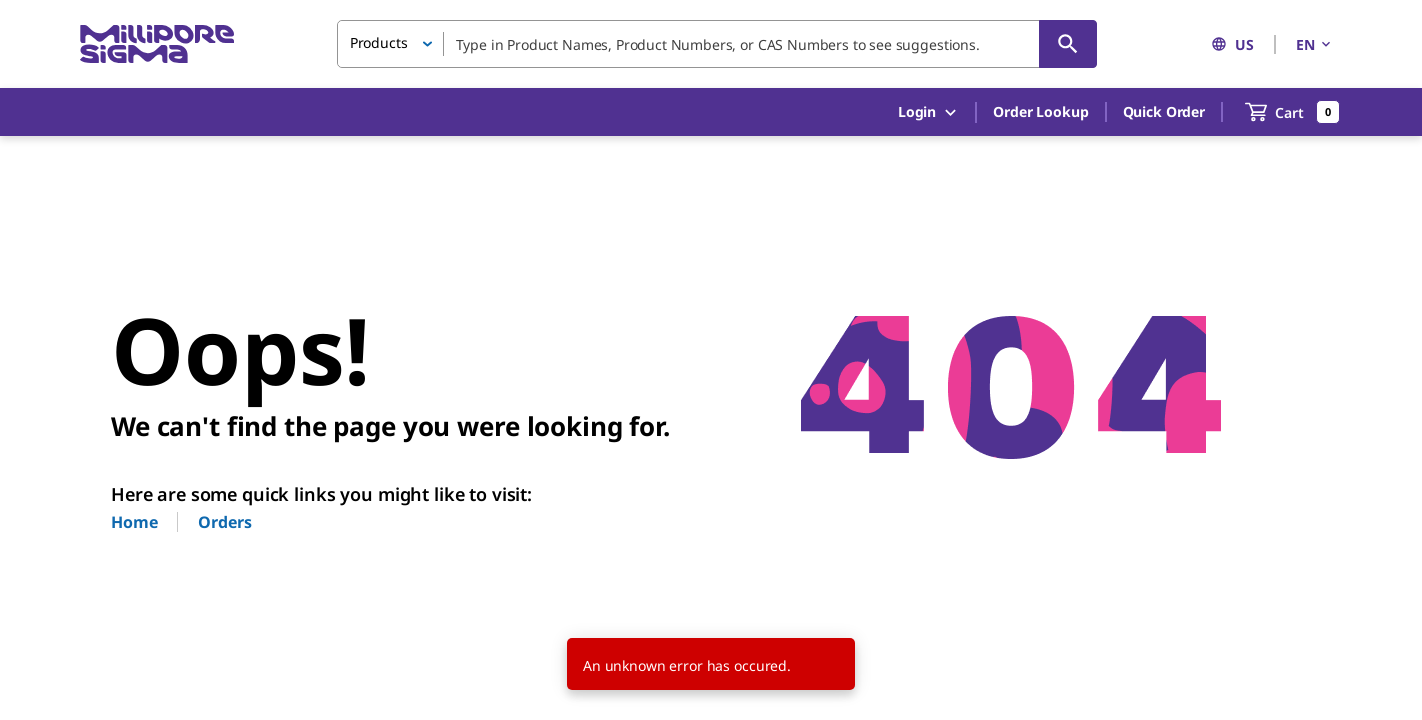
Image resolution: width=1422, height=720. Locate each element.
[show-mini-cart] (1292, 112)
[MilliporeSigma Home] (157, 44)
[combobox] (717, 44)
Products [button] (379, 42)
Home (134, 522)
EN (1315, 44)
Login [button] (928, 112)
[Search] (1068, 44)
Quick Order (1164, 111)
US (1232, 44)
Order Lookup (1040, 111)
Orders (224, 522)
